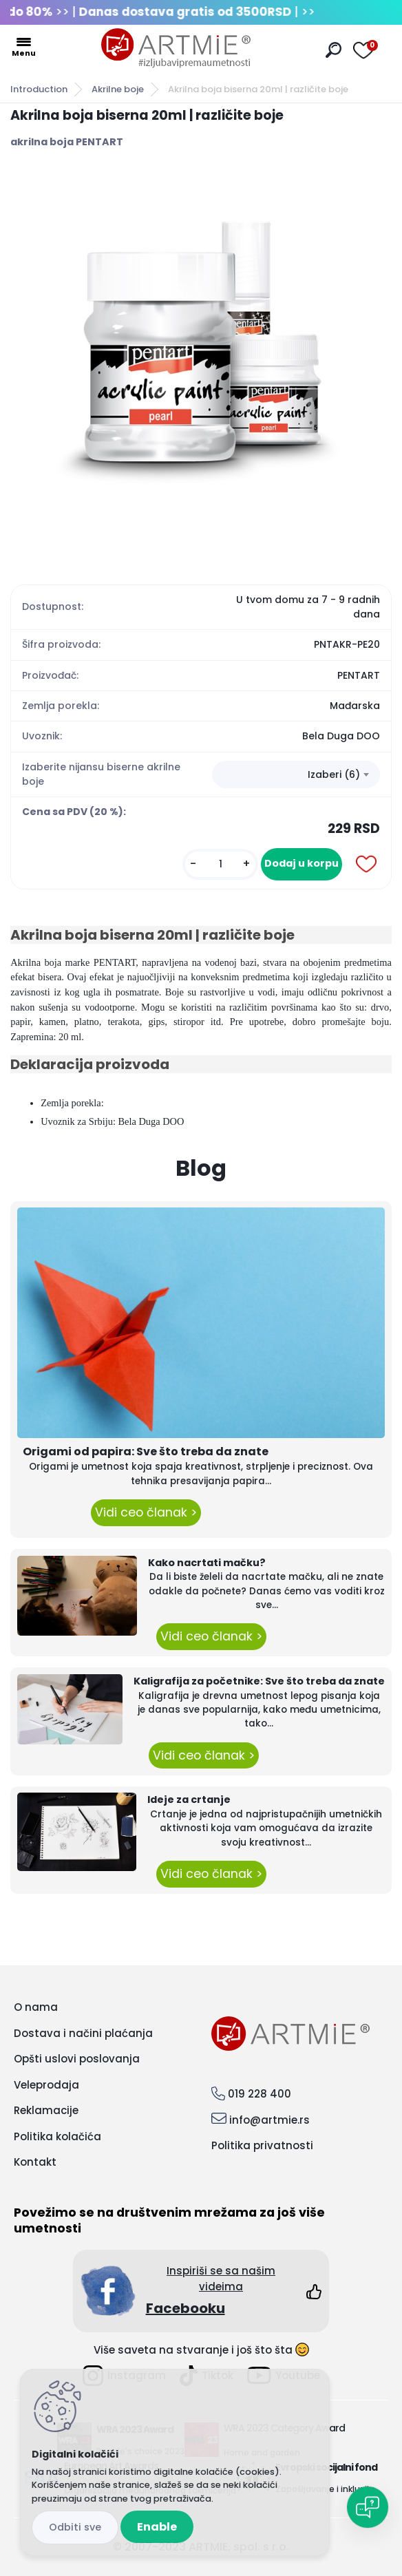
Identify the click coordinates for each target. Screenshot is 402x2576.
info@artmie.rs (269, 2120)
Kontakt (35, 2162)
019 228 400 (259, 2094)
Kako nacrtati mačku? (207, 1563)
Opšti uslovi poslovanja (77, 2058)
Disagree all (75, 2527)
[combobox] (296, 774)
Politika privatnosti (262, 2145)
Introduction (38, 89)
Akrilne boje (118, 89)
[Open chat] (367, 2507)
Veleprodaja (46, 2085)
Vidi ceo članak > (146, 1512)
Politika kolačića (57, 2136)
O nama (36, 2007)
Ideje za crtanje (189, 1799)
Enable (157, 2527)
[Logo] (176, 48)
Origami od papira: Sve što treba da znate (145, 1451)
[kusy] (220, 864)
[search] (333, 49)
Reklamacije (46, 2110)
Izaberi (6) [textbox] (334, 774)
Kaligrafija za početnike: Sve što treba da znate (259, 1681)
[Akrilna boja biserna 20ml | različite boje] (201, 360)
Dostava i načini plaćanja (83, 2033)
